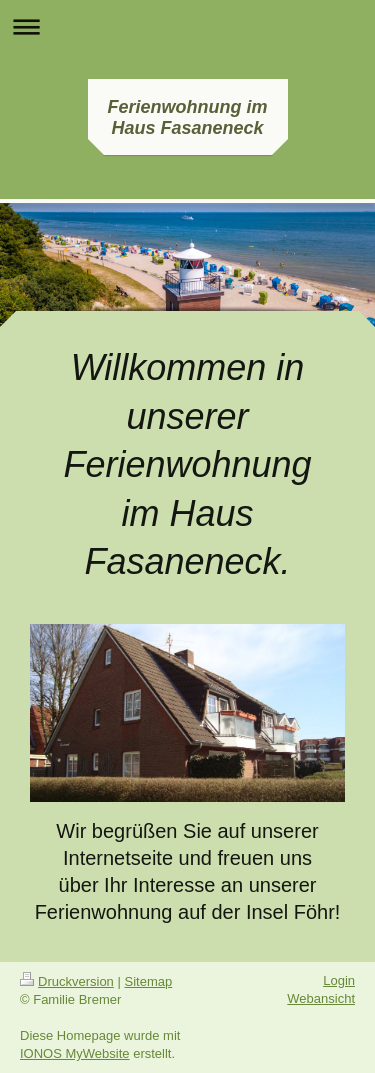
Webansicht (321, 998)
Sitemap (149, 981)
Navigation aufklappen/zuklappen (187, 26)
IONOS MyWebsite (75, 1053)
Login (339, 980)
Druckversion (67, 981)
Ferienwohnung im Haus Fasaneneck (188, 117)
